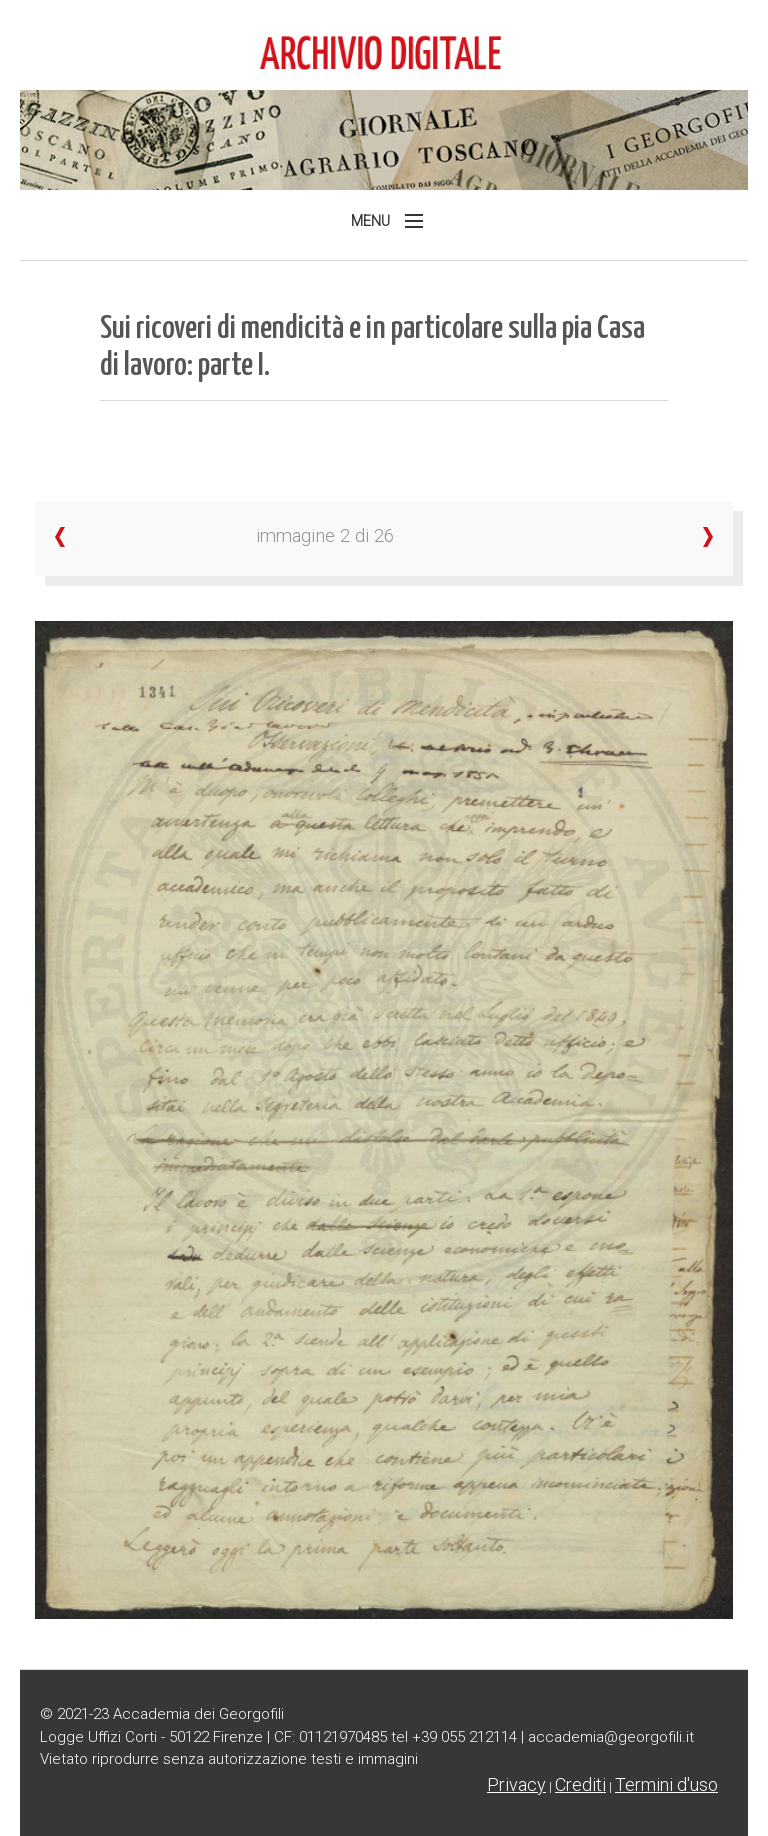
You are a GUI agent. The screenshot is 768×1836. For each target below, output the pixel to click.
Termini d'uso (666, 1784)
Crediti (580, 1784)
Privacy (516, 1784)
